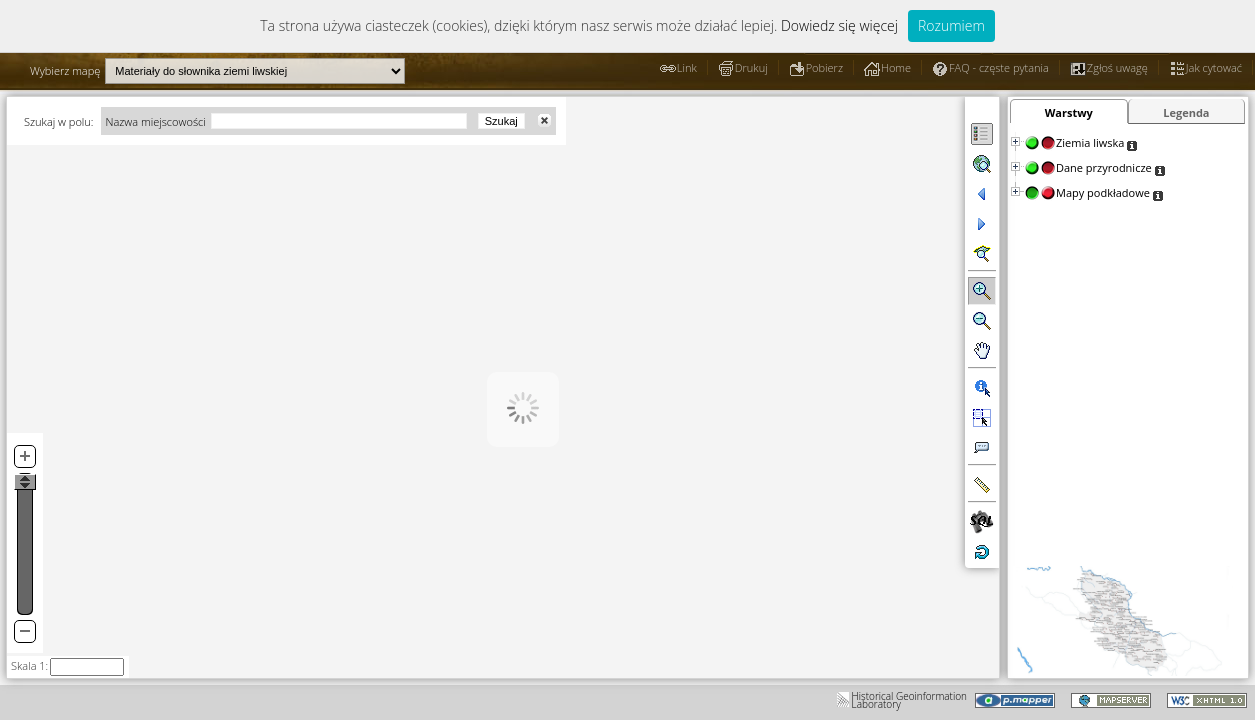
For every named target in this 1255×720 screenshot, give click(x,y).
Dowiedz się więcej (839, 25)
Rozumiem (951, 25)
